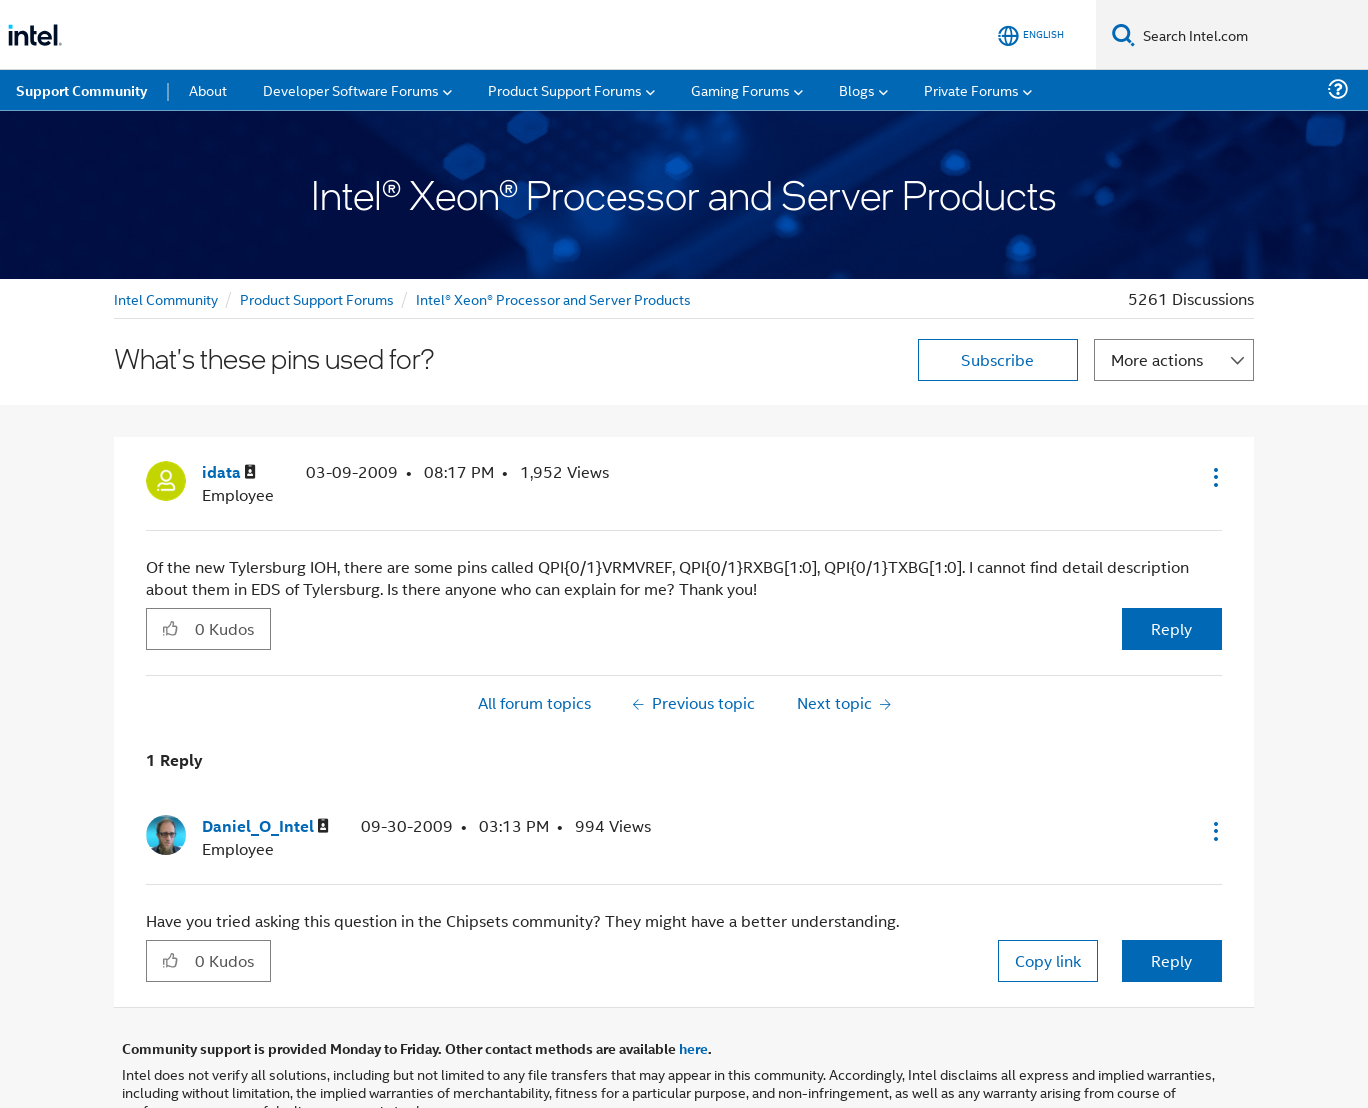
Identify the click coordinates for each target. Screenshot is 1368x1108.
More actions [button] (1157, 359)
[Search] (1123, 34)
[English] (1031, 35)
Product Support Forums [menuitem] (565, 89)
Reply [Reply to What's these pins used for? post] (1171, 628)
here (693, 1048)
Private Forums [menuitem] (971, 89)
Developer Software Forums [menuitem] (351, 89)
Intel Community (166, 298)
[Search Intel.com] (1251, 35)
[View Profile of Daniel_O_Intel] (265, 826)
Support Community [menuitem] (81, 90)
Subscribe (997, 359)
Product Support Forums (317, 298)
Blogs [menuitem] (857, 89)
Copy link (1048, 960)
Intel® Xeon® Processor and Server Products (553, 298)
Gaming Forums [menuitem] (740, 89)
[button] (1214, 477)
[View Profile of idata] (229, 472)
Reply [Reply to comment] (1171, 960)
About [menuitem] (208, 89)
